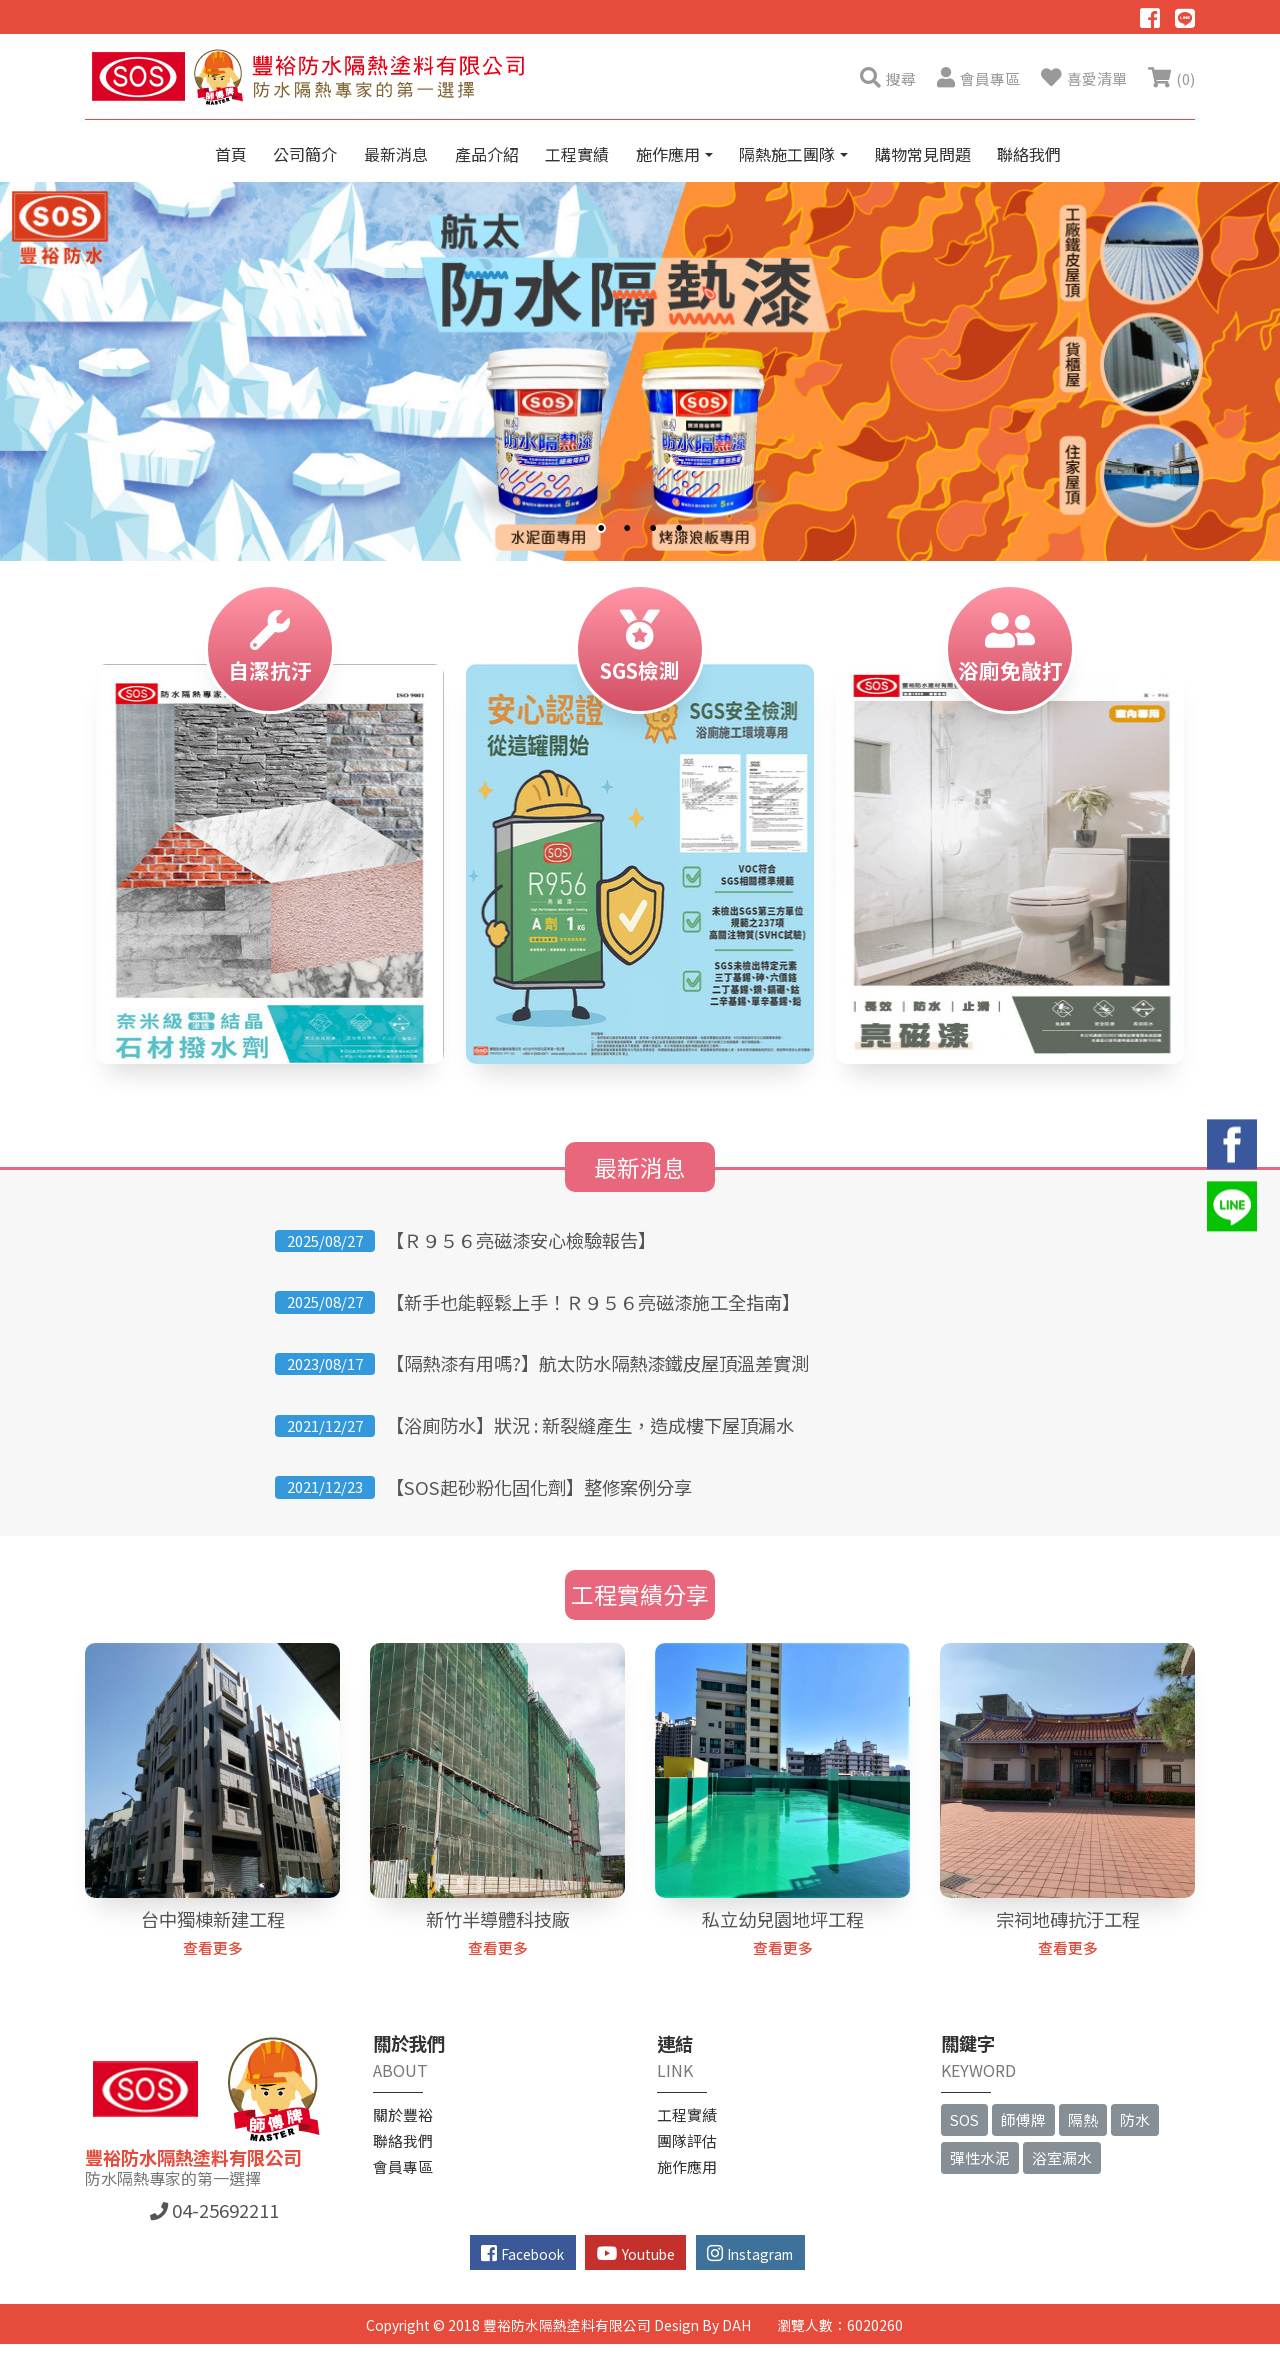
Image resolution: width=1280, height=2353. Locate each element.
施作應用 (687, 2166)
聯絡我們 (1029, 154)
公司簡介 (305, 154)
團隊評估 (687, 2140)
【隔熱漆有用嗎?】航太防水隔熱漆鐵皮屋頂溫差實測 (597, 1363)
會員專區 (403, 2166)
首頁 (231, 154)
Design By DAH (702, 2325)
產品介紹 (487, 154)
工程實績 (577, 154)
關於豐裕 (403, 2114)
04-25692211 (214, 2210)
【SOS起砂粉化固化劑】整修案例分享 (539, 1487)
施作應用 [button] (670, 154)
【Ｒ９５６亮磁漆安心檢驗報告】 (521, 1240)
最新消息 (396, 154)
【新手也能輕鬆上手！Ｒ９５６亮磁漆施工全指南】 (593, 1302)
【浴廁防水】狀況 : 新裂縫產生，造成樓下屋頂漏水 (590, 1425)
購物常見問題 (923, 154)
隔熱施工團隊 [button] (789, 154)
